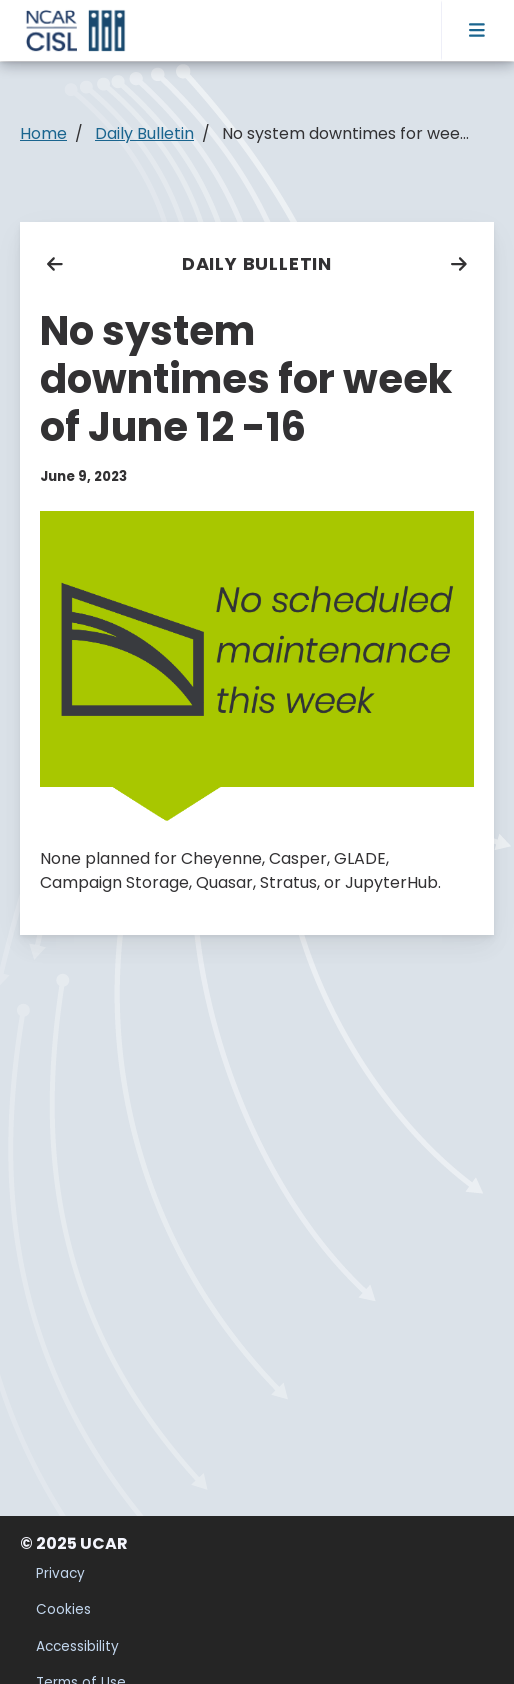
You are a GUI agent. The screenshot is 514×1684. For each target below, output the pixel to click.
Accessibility (77, 1646)
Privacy (60, 1573)
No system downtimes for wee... (345, 133)
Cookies (63, 1609)
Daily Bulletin (257, 263)
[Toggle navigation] (477, 30)
